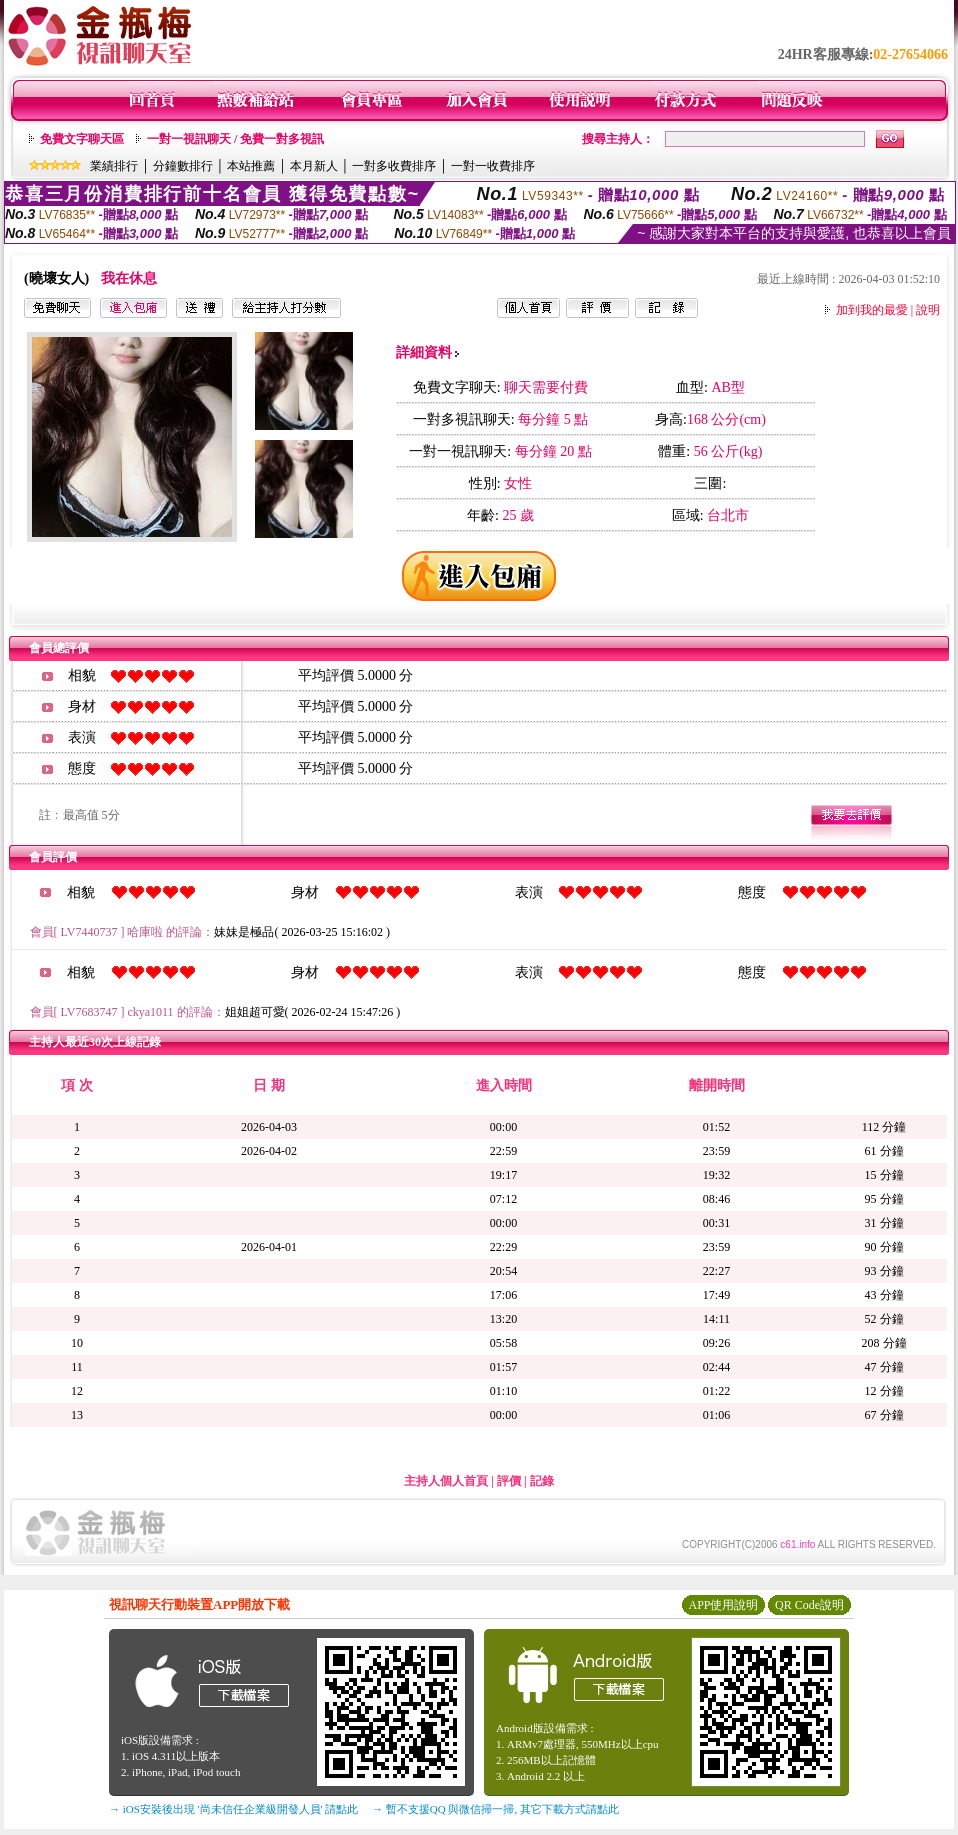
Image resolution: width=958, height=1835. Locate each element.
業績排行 (114, 166)
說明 (928, 310)
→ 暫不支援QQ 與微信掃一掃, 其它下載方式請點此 (495, 1809)
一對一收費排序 (493, 166)
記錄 (542, 1481)
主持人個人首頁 (446, 1481)
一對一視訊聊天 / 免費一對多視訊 (235, 139)
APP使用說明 (723, 1605)
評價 (509, 1481)
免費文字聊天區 (82, 139)
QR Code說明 (809, 1605)
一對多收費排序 (394, 166)
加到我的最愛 (872, 310)
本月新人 (314, 166)
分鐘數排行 (183, 166)
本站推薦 (251, 166)
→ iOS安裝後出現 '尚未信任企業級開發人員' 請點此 (233, 1809)
